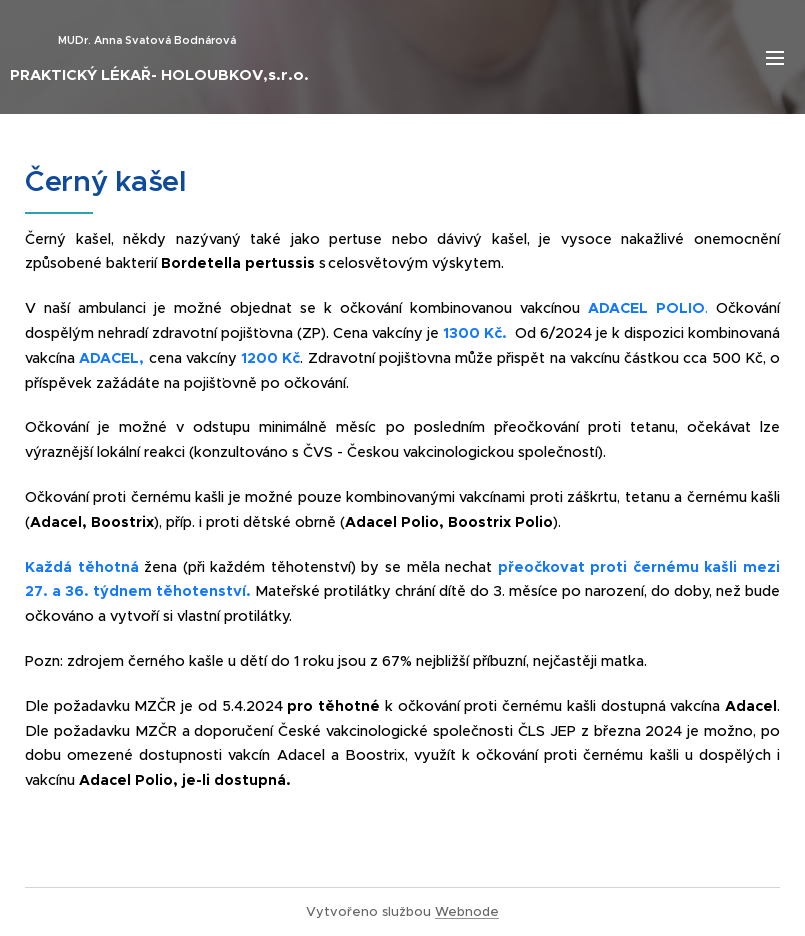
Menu (775, 58)
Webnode (467, 911)
